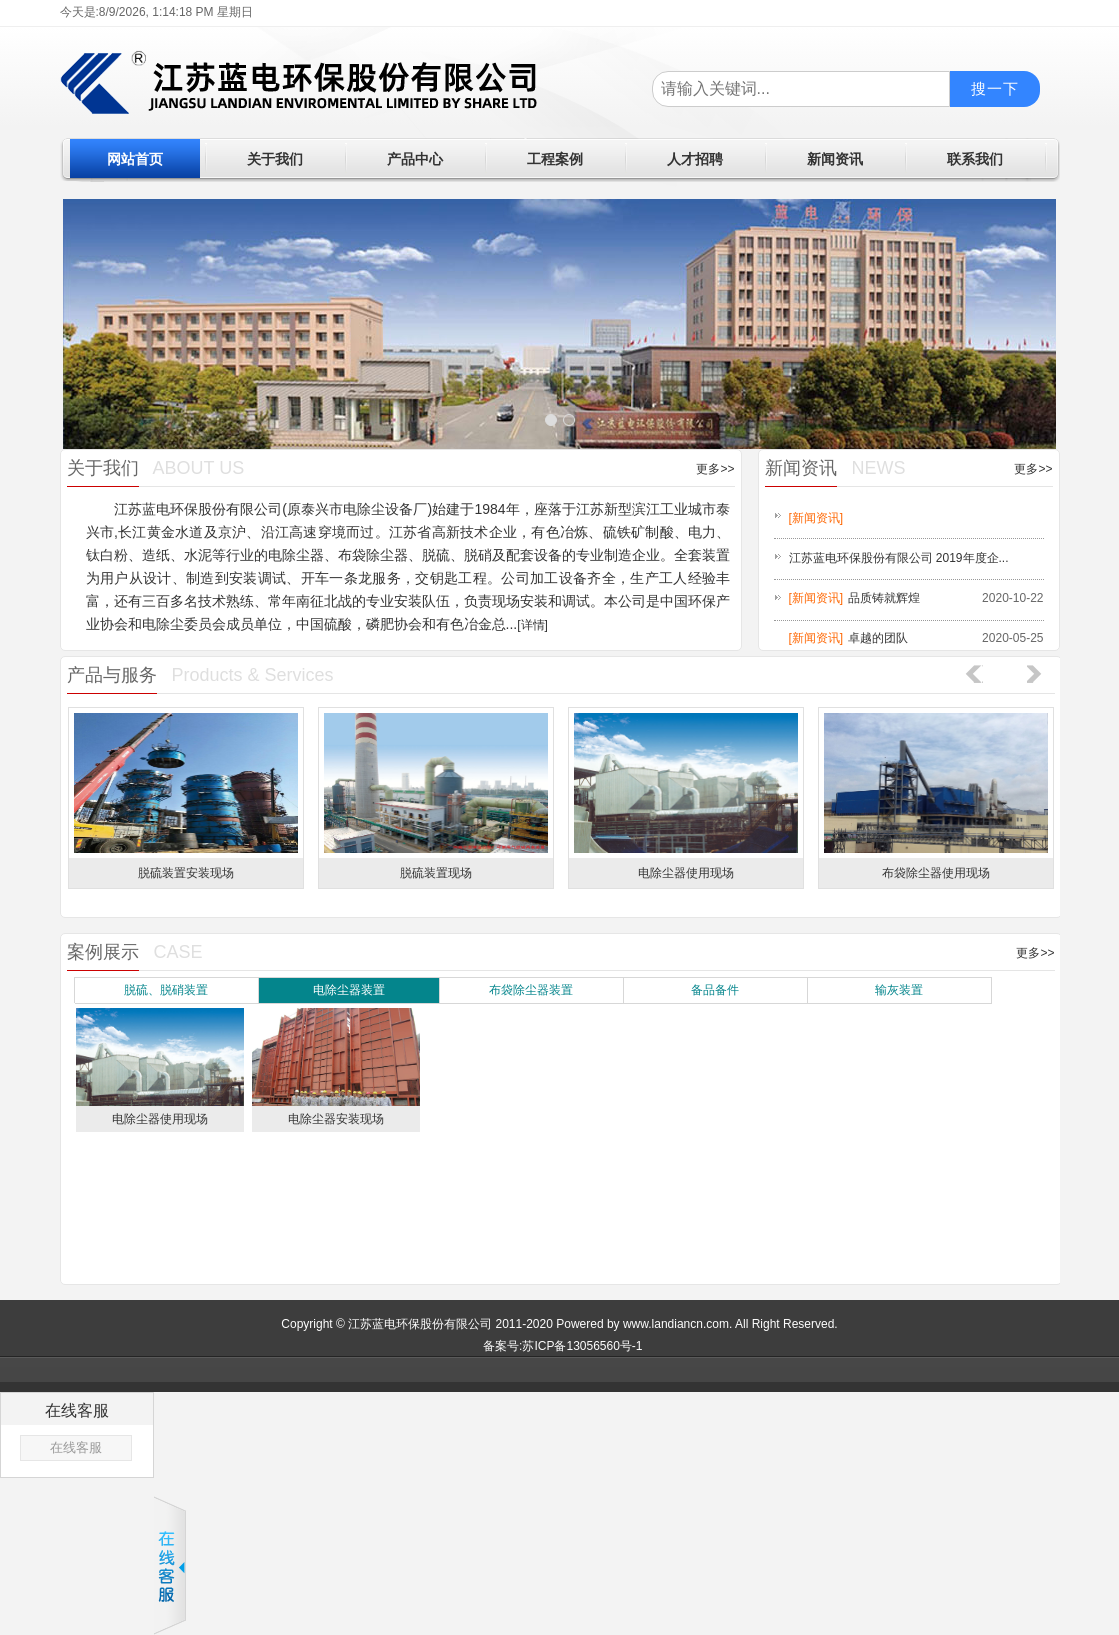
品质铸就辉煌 (884, 598)
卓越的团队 (878, 638)
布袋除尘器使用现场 (936, 873)
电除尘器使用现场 (686, 873)
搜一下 (995, 88)
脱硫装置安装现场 (186, 873)
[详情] (532, 625)
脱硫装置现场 (436, 873)
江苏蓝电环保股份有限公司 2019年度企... (899, 558)
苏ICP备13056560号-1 (582, 1346)
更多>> (715, 469)
